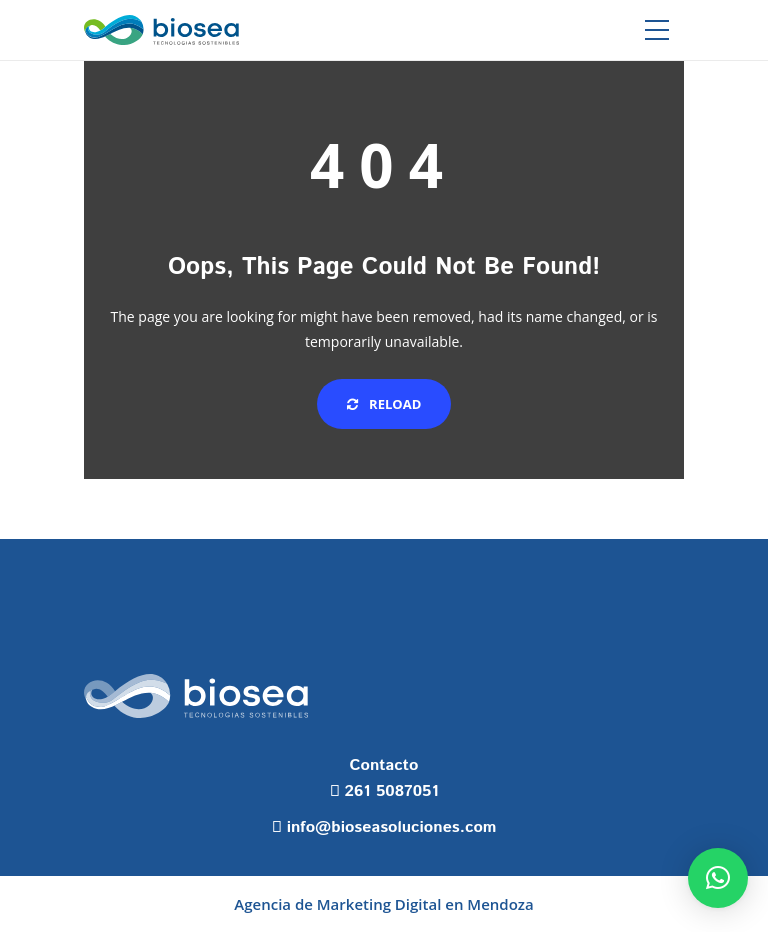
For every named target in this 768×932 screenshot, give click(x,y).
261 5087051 (392, 791)
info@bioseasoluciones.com (392, 827)
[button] (718, 878)
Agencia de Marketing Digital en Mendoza (383, 904)
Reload (384, 404)
